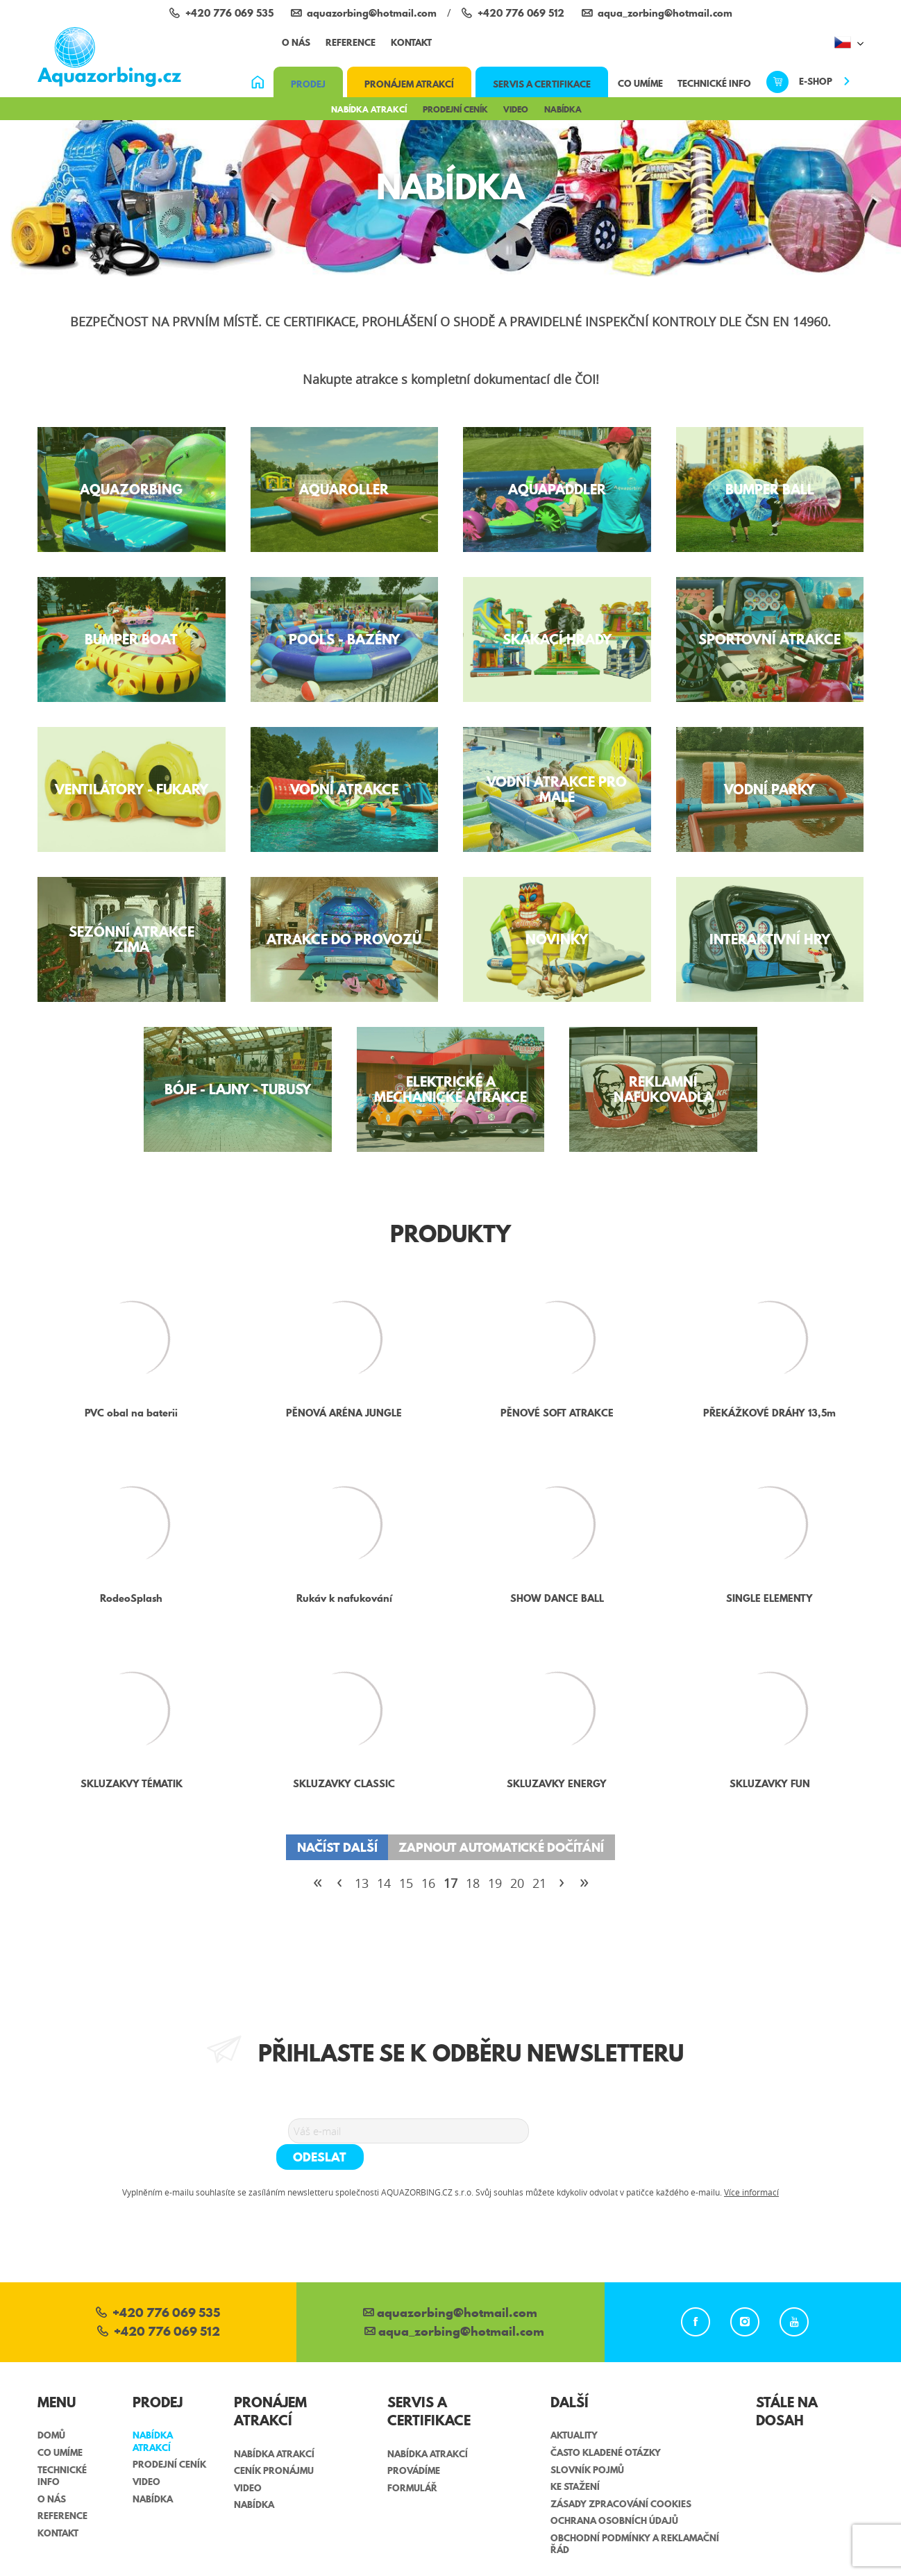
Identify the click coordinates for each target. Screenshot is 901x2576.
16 (428, 1883)
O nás (296, 42)
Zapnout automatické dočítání (501, 1847)
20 (517, 1883)
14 (384, 1883)
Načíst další (337, 1847)
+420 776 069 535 (158, 2287)
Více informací (751, 2165)
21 (539, 1883)
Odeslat (581, 2130)
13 (362, 1883)
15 (406, 1883)
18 (473, 1883)
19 (495, 1883)
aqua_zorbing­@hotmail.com (454, 2306)
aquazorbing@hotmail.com (450, 2287)
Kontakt (411, 42)
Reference (351, 42)
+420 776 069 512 (158, 2306)
